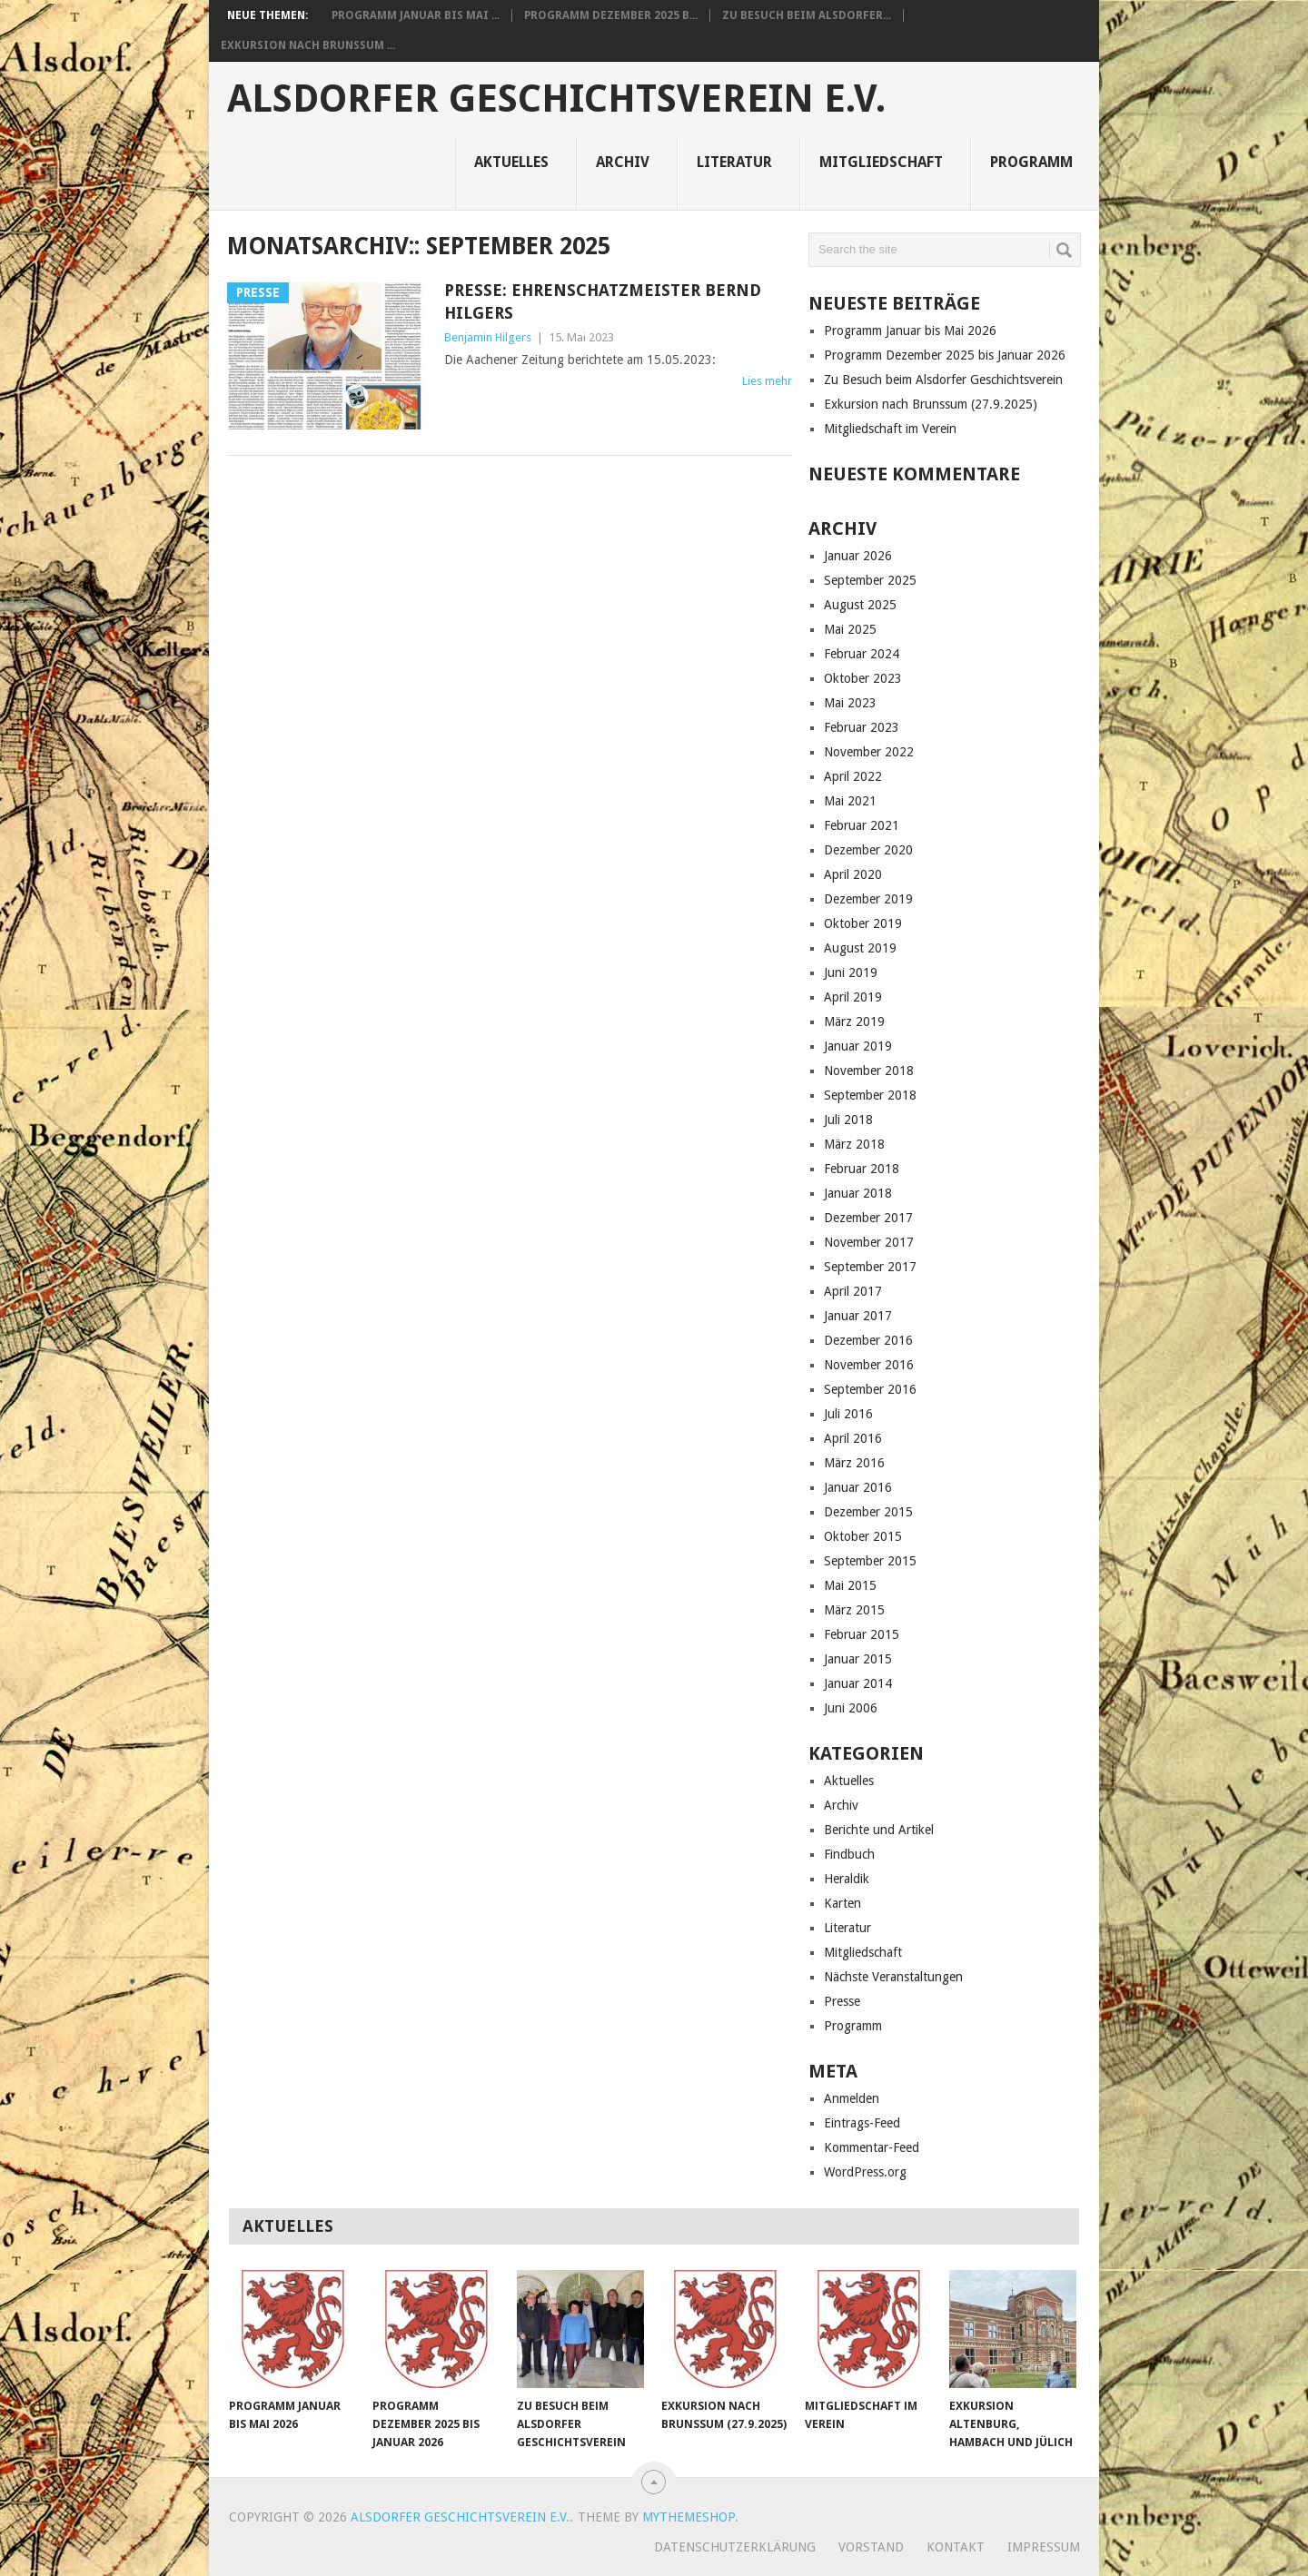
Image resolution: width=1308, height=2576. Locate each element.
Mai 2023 (850, 703)
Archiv (622, 162)
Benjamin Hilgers (487, 337)
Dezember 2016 (868, 1340)
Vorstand (871, 2547)
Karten (842, 1903)
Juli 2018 (848, 1119)
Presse (842, 2001)
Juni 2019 (850, 972)
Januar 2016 (858, 1487)
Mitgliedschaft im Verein (890, 428)
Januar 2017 (858, 1315)
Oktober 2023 (863, 678)
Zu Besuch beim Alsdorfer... (806, 15)
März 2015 (854, 1610)
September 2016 (870, 1389)
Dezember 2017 (868, 1217)
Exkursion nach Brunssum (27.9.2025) (930, 404)
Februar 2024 (861, 653)
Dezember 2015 (868, 1512)
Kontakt (955, 2547)
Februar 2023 (861, 727)
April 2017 (853, 1291)
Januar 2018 (858, 1193)
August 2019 (860, 948)
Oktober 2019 (863, 923)
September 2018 (870, 1095)
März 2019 (854, 1021)
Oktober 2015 (863, 1536)
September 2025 (870, 580)
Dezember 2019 (868, 899)
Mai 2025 (850, 629)
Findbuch (849, 1854)
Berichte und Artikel (879, 1829)
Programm (1031, 162)
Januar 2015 (858, 1659)
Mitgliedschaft (881, 162)
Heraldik (846, 1878)
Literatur (734, 162)
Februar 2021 (861, 825)
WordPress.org (865, 2172)
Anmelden (851, 2098)
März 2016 (854, 1463)
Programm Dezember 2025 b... (611, 15)
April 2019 (853, 997)
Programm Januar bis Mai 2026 (910, 330)
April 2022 (853, 776)
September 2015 (870, 1561)
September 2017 (870, 1266)
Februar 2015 (861, 1634)
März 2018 (854, 1144)
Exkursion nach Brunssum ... (308, 45)
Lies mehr (767, 381)
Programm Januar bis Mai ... (416, 15)
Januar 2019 (858, 1046)
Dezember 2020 (868, 850)
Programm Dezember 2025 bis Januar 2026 (944, 355)
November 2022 (869, 752)
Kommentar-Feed (871, 2147)
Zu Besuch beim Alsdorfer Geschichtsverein (943, 379)
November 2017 (869, 1242)
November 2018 (869, 1070)
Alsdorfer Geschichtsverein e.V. (556, 99)
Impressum (1043, 2547)
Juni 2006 (850, 1708)
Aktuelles (511, 162)
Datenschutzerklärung (735, 2547)
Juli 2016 (848, 1413)
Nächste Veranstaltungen (893, 1976)
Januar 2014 (858, 1683)
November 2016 (869, 1364)
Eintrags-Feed (862, 2123)
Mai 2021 (850, 801)
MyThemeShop (688, 2517)
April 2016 (853, 1438)
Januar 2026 (858, 555)
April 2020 (853, 874)
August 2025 (860, 604)
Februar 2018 (861, 1168)
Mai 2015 (850, 1585)
